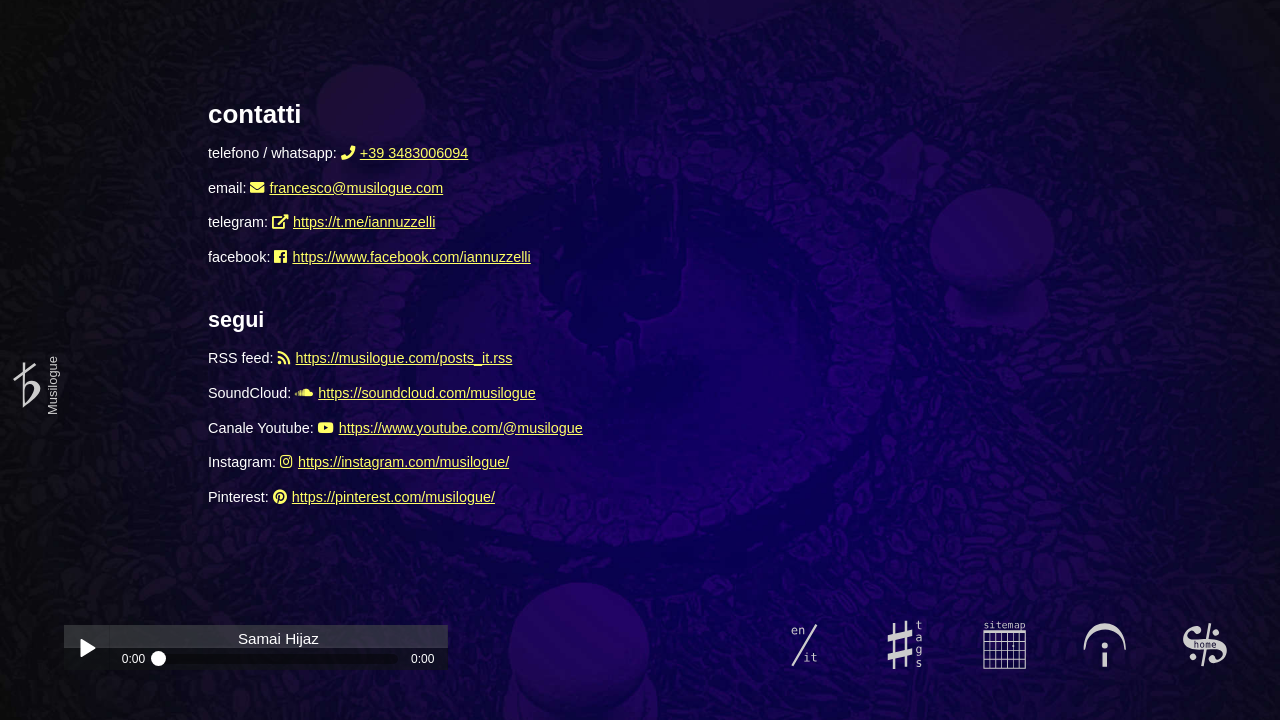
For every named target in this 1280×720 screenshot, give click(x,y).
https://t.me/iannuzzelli (364, 222)
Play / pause (86, 647)
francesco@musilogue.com (356, 188)
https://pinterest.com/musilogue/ (393, 497)
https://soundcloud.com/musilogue (427, 393)
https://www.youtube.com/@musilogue (461, 428)
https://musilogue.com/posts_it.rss (404, 358)
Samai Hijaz (278, 639)
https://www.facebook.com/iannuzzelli (411, 257)
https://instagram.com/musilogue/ (403, 462)
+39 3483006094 (414, 153)
